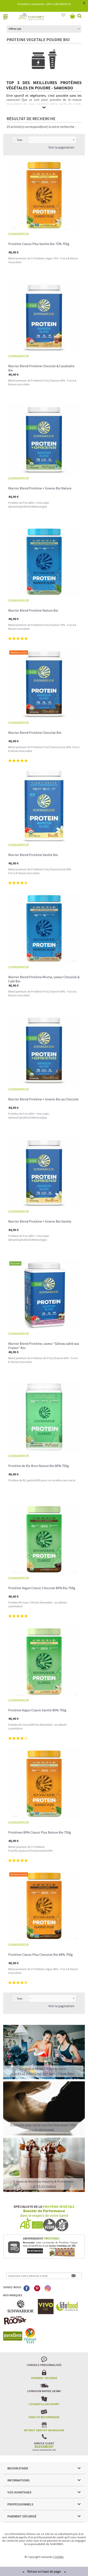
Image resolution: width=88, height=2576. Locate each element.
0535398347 (44, 2446)
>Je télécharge (43, 2187)
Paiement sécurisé (44, 2378)
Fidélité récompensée (44, 2417)
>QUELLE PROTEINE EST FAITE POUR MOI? (43, 2074)
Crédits (59, 2557)
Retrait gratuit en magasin (44, 2430)
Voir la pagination (61, 147)
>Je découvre (43, 2130)
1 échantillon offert (44, 2404)
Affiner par (14, 28)
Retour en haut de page (44, 2571)
